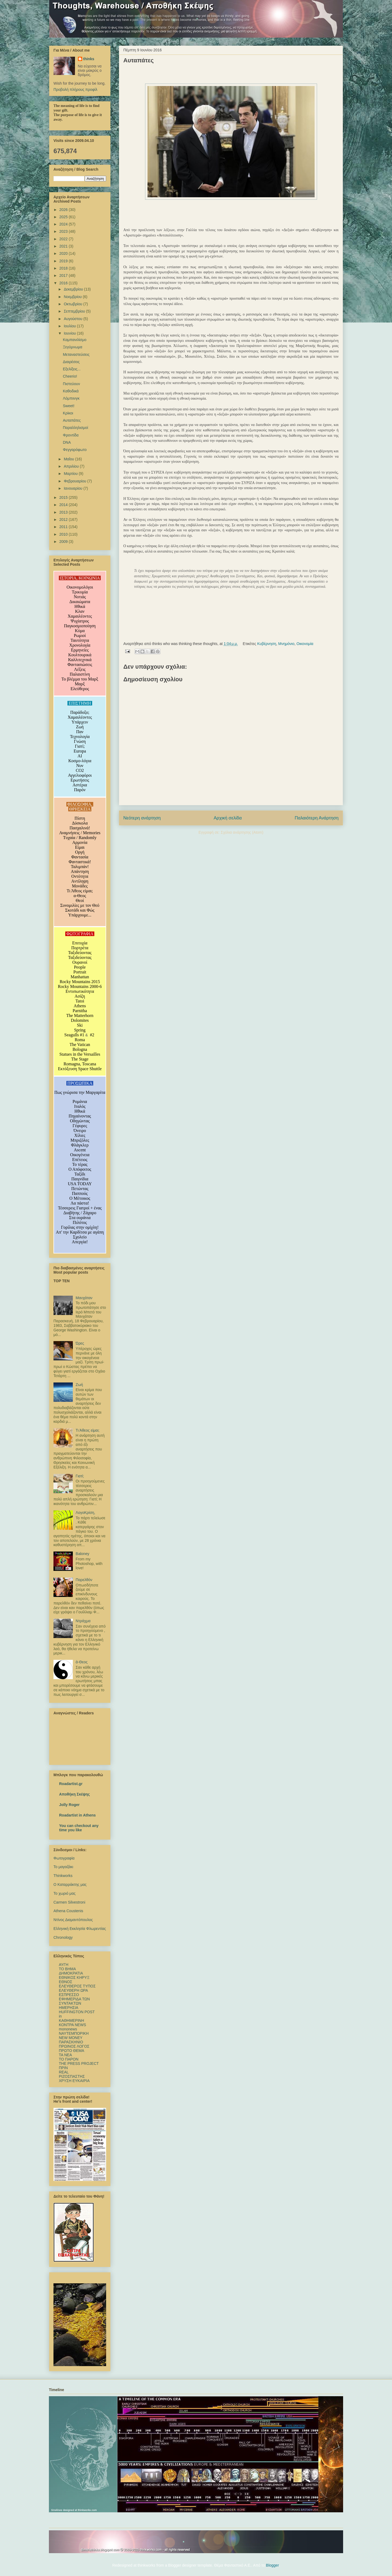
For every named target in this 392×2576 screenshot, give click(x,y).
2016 (64, 283)
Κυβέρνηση (266, 644)
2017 (64, 275)
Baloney (82, 1554)
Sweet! (68, 406)
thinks (88, 59)
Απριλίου (72, 466)
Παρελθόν (84, 1580)
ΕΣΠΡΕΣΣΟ (69, 1995)
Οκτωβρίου (73, 304)
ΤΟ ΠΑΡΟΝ (68, 2059)
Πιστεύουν (71, 384)
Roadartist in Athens (77, 1815)
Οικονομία (304, 644)
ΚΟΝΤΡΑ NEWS (72, 2025)
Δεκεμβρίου (74, 289)
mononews (68, 2029)
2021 (64, 246)
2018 (64, 268)
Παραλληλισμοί (75, 427)
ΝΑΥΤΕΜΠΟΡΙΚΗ (74, 2033)
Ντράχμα (83, 1621)
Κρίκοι (68, 413)
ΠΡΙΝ (63, 2068)
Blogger (272, 2565)
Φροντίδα (70, 435)
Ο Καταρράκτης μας (70, 1884)
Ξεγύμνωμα (72, 347)
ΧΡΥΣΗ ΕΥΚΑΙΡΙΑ (74, 2081)
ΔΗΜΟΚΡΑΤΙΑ (71, 1973)
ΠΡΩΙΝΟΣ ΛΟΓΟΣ (74, 2046)
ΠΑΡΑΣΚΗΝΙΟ (71, 2042)
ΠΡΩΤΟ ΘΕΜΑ (71, 2050)
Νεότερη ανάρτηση (142, 818)
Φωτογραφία (63, 1858)
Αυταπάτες (72, 420)
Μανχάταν (84, 1298)
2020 (64, 253)
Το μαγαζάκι (63, 1867)
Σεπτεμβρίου (75, 311)
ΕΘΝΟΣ (65, 1982)
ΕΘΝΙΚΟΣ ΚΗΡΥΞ (74, 1977)
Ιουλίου (70, 326)
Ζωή (79, 1384)
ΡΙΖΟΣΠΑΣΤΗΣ (72, 2076)
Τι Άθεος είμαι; (88, 1430)
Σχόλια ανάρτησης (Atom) (242, 832)
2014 (64, 505)
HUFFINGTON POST (77, 2012)
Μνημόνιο (286, 644)
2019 (64, 261)
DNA (67, 442)
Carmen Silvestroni (69, 1902)
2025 (64, 217)
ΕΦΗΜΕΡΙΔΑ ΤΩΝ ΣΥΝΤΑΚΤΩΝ (74, 2001)
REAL (64, 2072)
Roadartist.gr (70, 1784)
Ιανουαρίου (73, 488)
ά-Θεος (82, 1662)
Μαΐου (69, 459)
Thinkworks (63, 1875)
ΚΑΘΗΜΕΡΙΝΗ (71, 2020)
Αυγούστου (73, 319)
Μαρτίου (71, 473)
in (60, 2016)
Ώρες (80, 1343)
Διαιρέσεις (71, 362)
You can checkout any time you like (79, 1827)
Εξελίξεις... (72, 369)
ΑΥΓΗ (63, 1964)
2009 (64, 541)
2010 (64, 534)
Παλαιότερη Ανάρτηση (317, 818)
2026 (64, 209)
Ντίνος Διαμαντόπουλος (73, 1920)
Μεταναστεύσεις (76, 354)
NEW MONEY (70, 2038)
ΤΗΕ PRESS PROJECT (79, 2063)
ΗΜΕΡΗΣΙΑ (68, 2007)
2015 (64, 497)
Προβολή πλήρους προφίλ (75, 89)
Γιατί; (80, 1476)
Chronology (63, 1937)
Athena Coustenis (68, 1911)
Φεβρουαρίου (75, 481)
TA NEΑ (65, 2055)
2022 (64, 239)
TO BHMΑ (67, 1969)
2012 (64, 519)
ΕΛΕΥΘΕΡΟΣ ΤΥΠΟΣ (77, 1986)
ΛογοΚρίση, (85, 1512)
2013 (64, 512)
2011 (64, 527)
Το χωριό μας (64, 1893)
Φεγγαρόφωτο (75, 449)
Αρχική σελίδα (228, 818)
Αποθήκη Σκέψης (74, 1794)
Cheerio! (70, 376)
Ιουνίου (70, 333)
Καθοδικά (71, 391)
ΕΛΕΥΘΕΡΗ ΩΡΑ (73, 1990)
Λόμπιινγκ (71, 398)
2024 (64, 224)
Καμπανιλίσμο (75, 340)
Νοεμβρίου (73, 297)
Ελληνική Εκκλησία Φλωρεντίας (79, 1928)
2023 (64, 231)
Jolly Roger (69, 1805)
